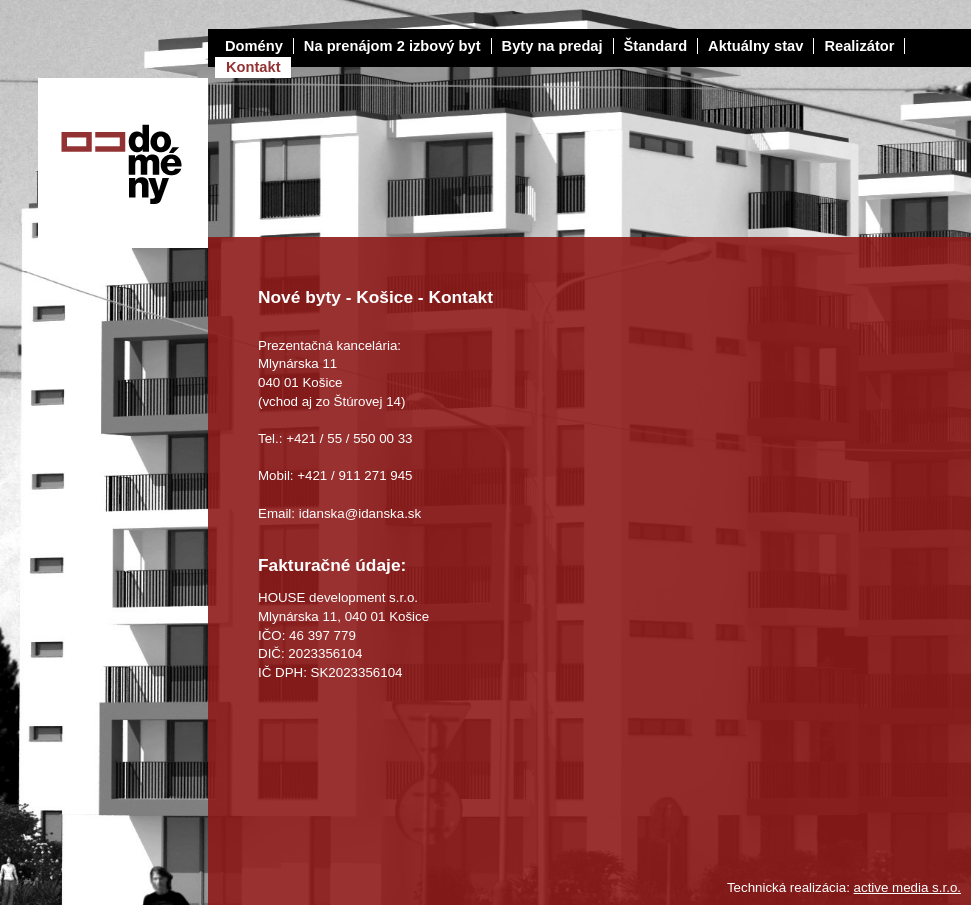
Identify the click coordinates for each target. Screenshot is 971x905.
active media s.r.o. (907, 887)
